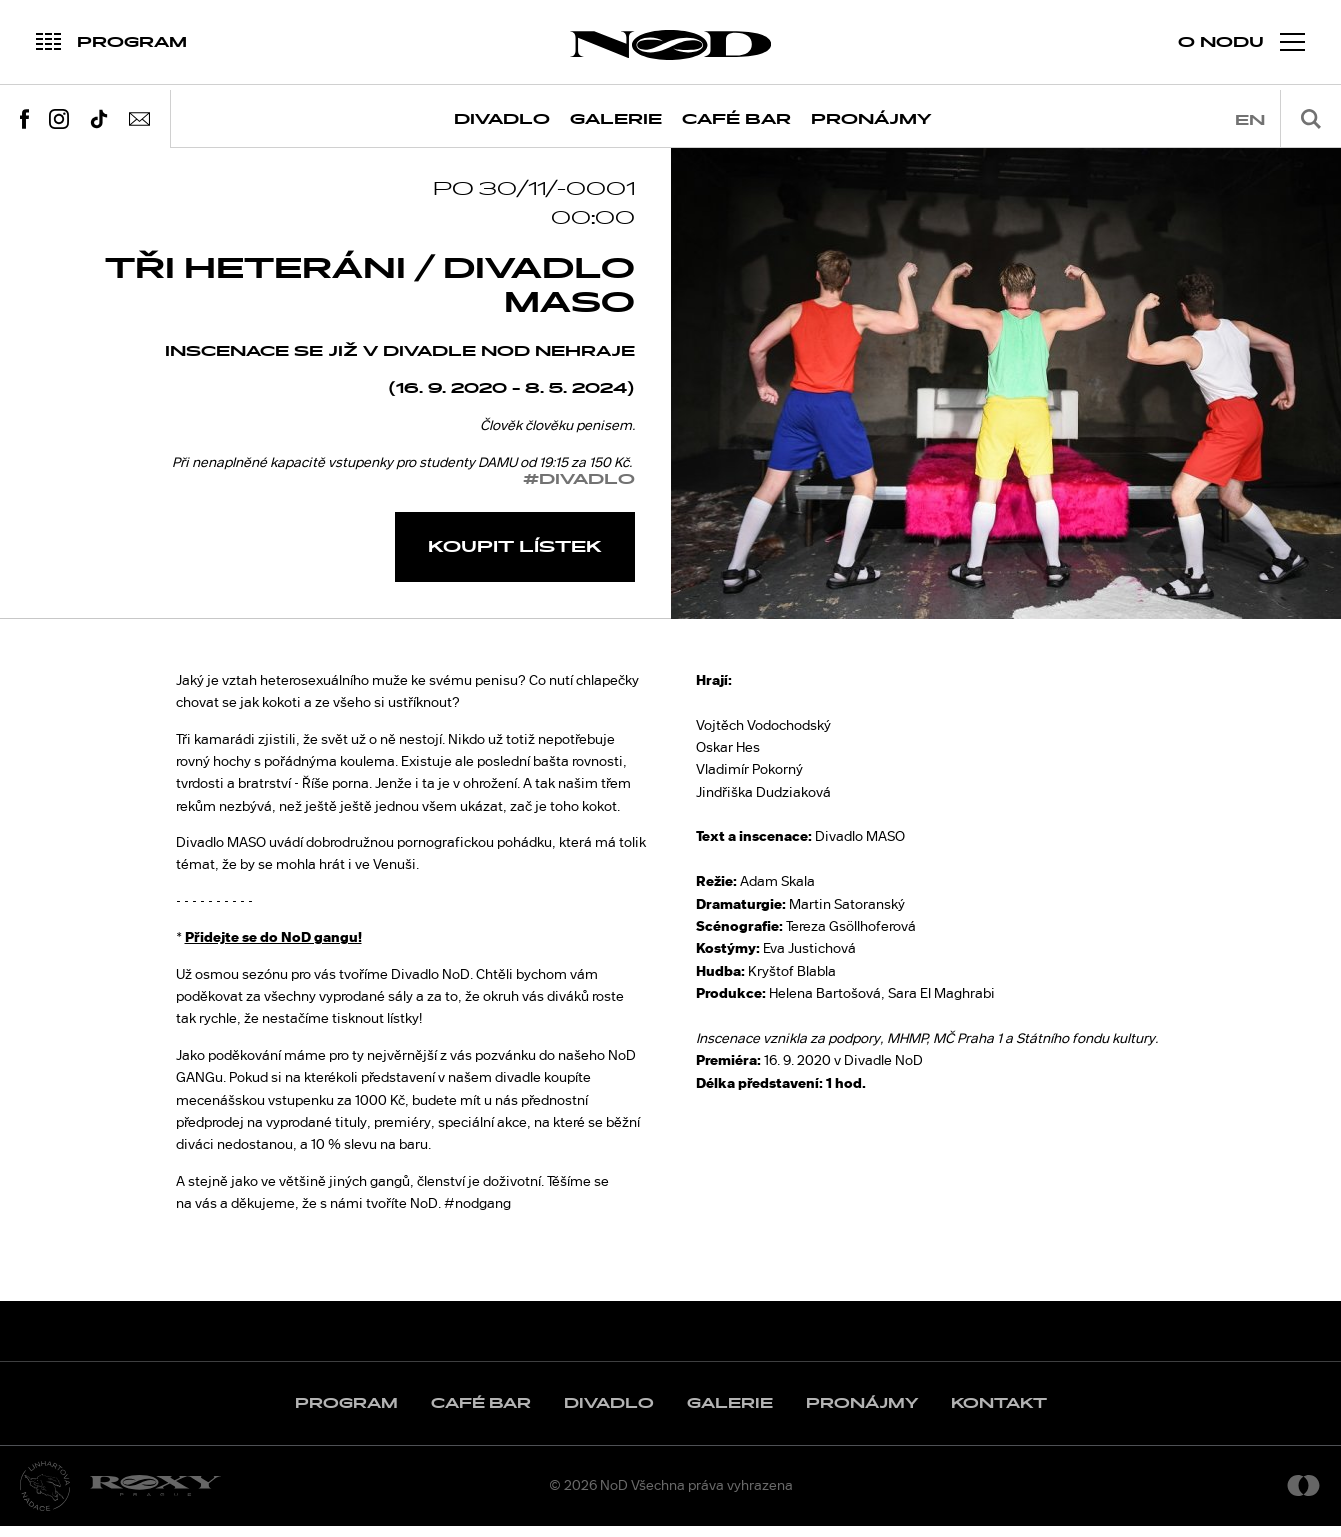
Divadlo (502, 119)
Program (346, 1414)
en (1250, 120)
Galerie (616, 119)
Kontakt (999, 1414)
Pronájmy (871, 119)
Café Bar (736, 119)
